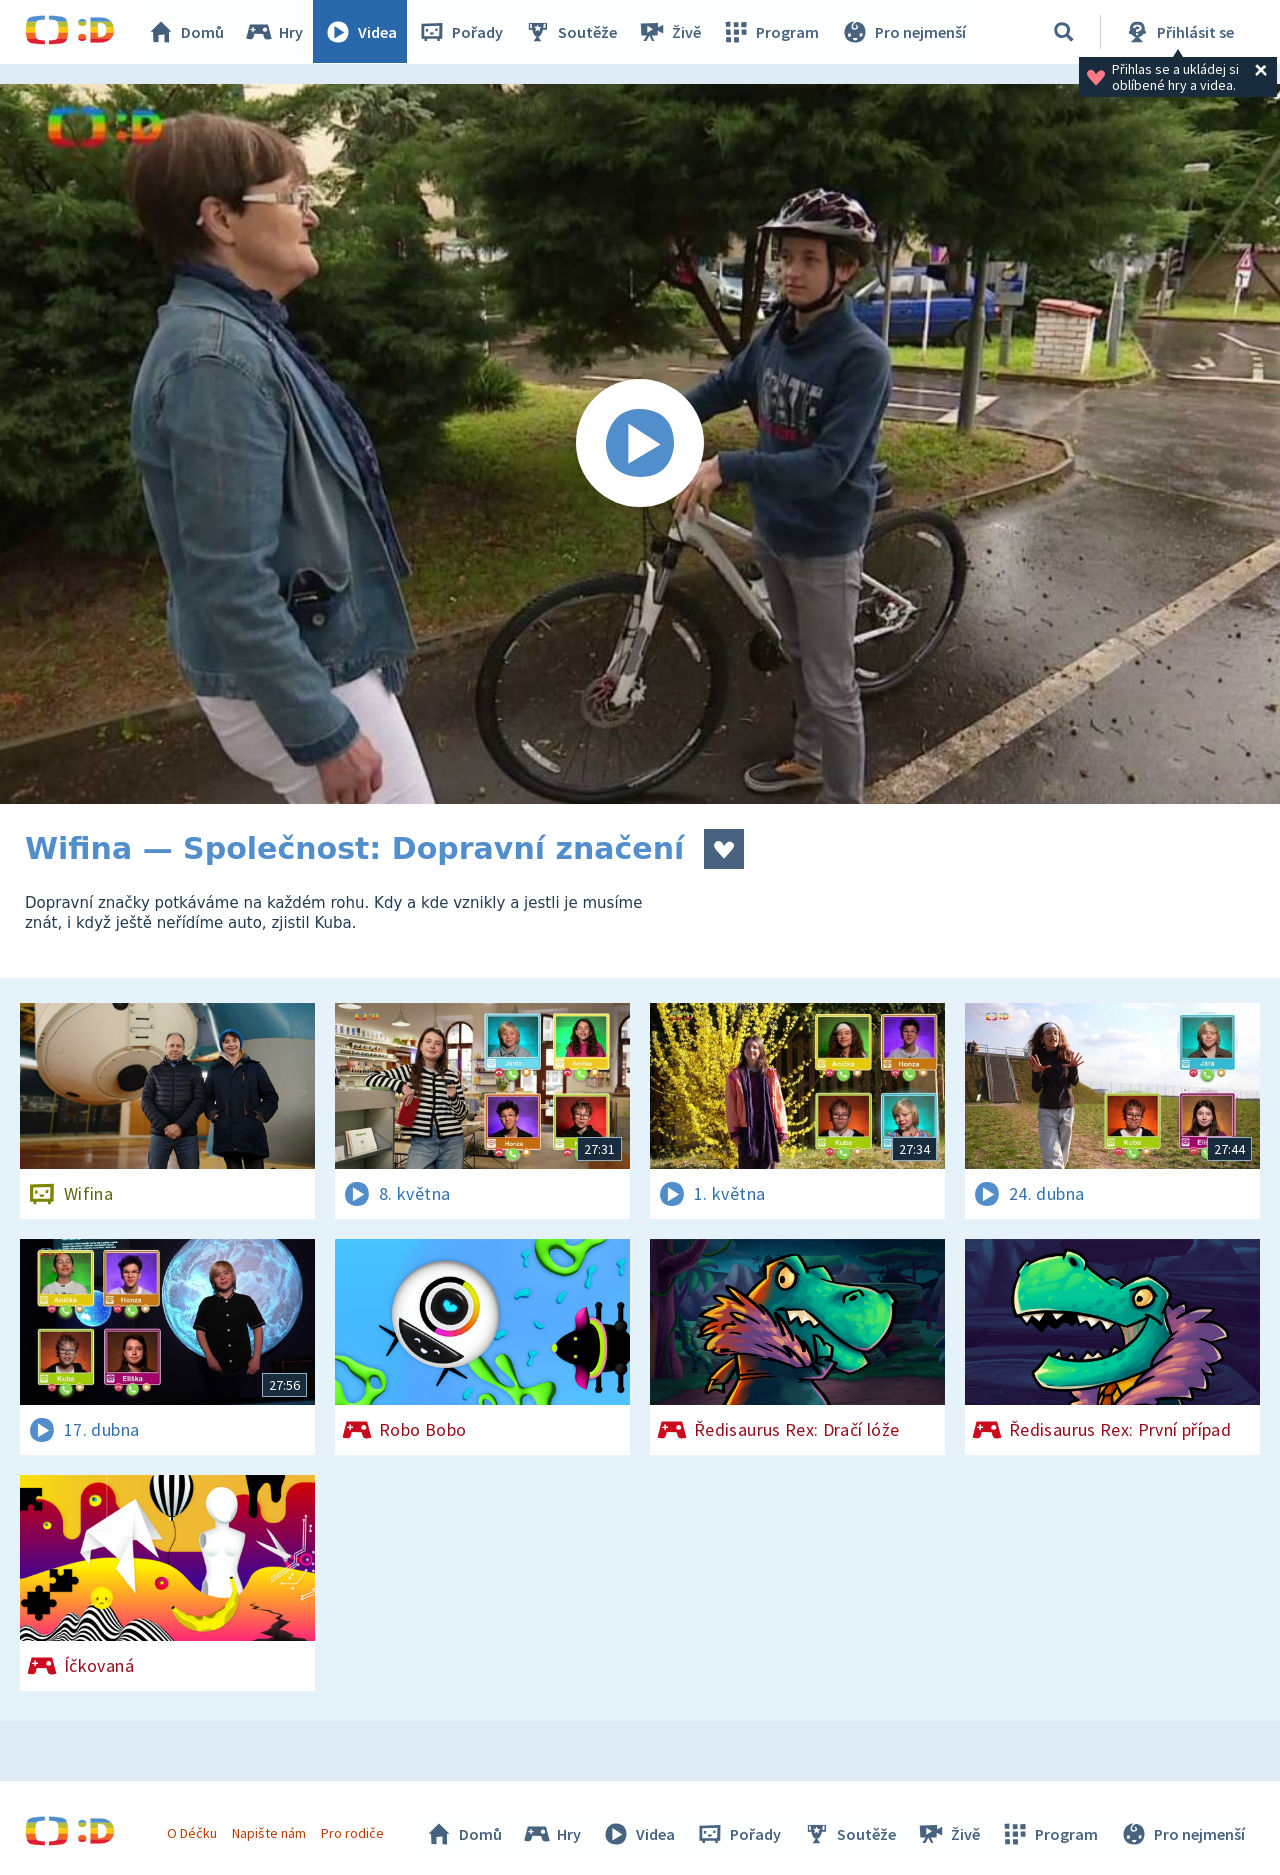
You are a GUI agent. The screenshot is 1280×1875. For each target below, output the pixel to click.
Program (771, 32)
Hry (274, 32)
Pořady (461, 32)
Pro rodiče (353, 1833)
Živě (670, 32)
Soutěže (571, 32)
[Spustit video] (640, 444)
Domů (186, 32)
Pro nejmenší (903, 32)
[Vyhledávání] (1064, 32)
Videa (361, 32)
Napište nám (269, 1833)
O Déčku (192, 1833)
